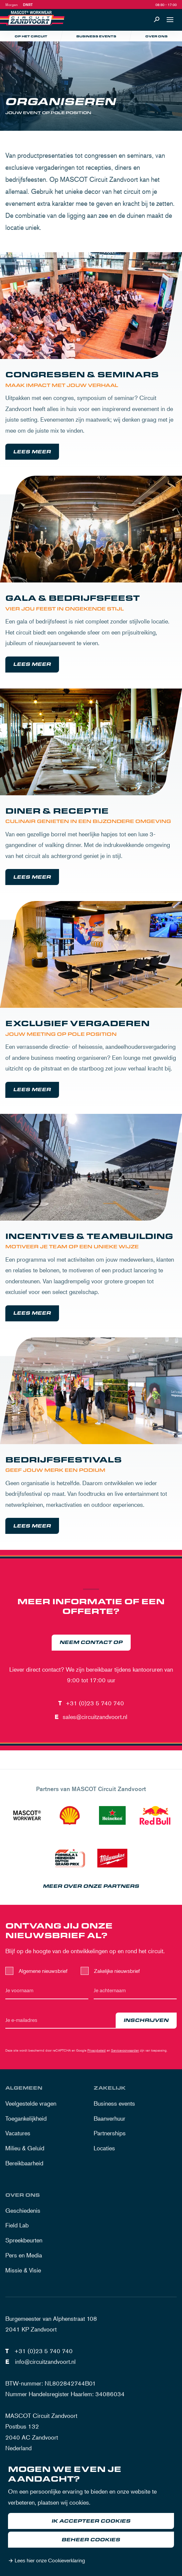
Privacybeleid (96, 2050)
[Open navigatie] (170, 19)
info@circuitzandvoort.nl (45, 2361)
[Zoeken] (156, 19)
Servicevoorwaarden (125, 2050)
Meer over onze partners (91, 1886)
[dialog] (91, 2516)
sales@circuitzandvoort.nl (95, 1716)
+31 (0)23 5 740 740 (95, 1703)
